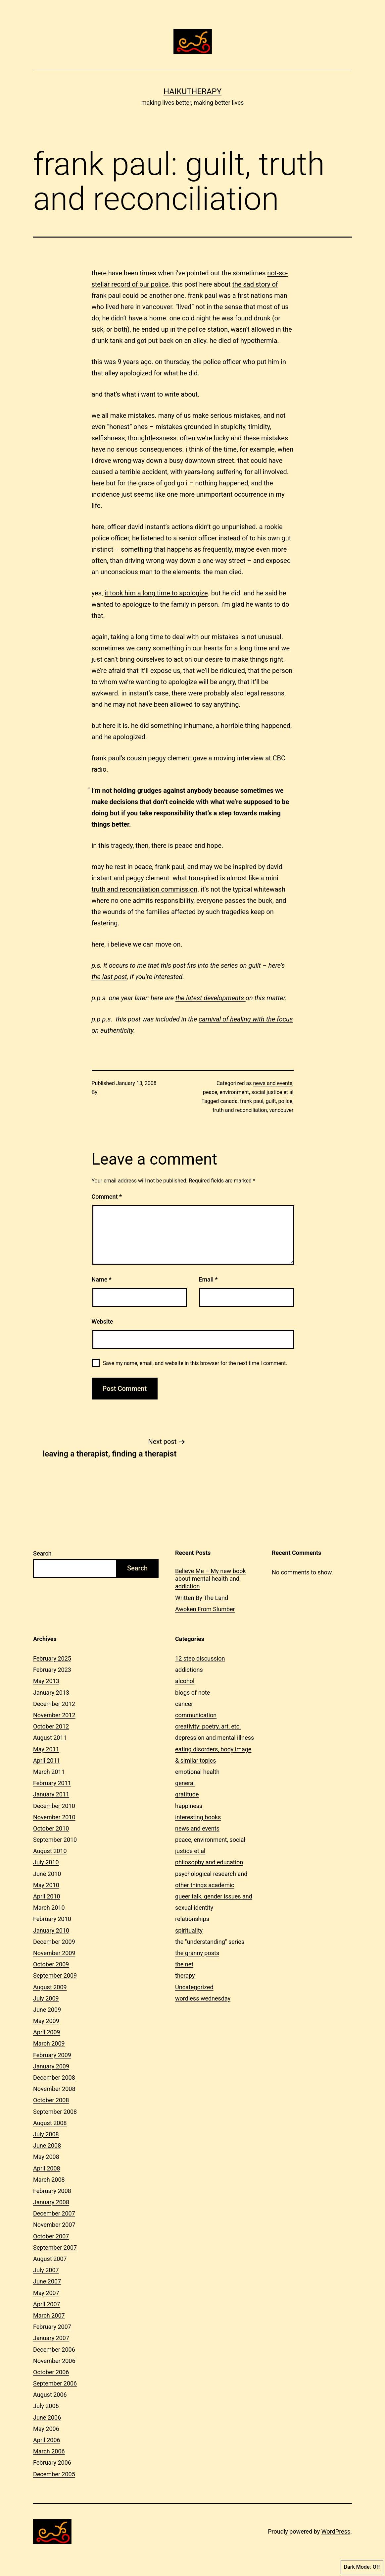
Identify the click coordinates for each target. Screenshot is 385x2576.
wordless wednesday (202, 1998)
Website (102, 1321)
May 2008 (46, 2156)
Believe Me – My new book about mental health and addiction (210, 1578)
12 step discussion (200, 1658)
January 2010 (51, 1930)
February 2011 (52, 1783)
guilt (271, 1101)
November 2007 (54, 2224)
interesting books (198, 1817)
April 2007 (46, 2304)
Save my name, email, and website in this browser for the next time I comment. (195, 1363)
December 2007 (54, 2213)
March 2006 (49, 2451)
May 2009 (46, 2020)
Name (102, 1279)
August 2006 (50, 2394)
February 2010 (52, 1918)
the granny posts (197, 1952)
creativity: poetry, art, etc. (208, 1726)
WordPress (335, 2531)
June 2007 (47, 2281)
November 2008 (54, 2088)
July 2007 (46, 2270)
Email (208, 1279)
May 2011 (46, 1749)
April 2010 (46, 1896)
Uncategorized (194, 1987)
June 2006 (47, 2417)
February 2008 (52, 2190)
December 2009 (54, 1941)
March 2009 (49, 2043)
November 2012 (54, 1715)
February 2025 (52, 1658)
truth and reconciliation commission (145, 889)
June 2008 (47, 2145)
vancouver (281, 1110)
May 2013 (46, 1680)
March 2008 (49, 2179)
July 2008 (46, 2134)
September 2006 (55, 2383)
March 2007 (49, 2315)
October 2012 (51, 1726)
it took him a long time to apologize (156, 593)
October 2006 (51, 2372)
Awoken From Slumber (205, 1609)
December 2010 (54, 1805)
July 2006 (46, 2405)
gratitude (187, 1794)
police (285, 1101)
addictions (189, 1669)
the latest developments (210, 998)
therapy (185, 1975)
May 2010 (46, 1885)
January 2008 (51, 2202)
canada (228, 1101)
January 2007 (51, 2337)
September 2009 (55, 1975)
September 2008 (55, 2111)
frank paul (252, 1101)
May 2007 (46, 2292)
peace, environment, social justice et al (248, 1092)
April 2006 (46, 2440)
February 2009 (52, 2055)
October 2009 (51, 1964)
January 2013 (51, 1692)
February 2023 (52, 1669)
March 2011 (49, 1771)
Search (42, 1553)
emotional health (197, 1771)
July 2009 (46, 1998)
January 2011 (51, 1794)
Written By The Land (201, 1597)
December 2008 (54, 2077)
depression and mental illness (214, 1737)
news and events (272, 1083)
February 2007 (52, 2326)
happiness (188, 1805)
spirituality (189, 1930)
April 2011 (46, 1760)
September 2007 (55, 2247)
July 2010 (46, 1862)
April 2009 (46, 2032)
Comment (107, 1196)
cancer (184, 1703)
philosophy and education (209, 1862)
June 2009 (47, 2009)
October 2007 (51, 2236)
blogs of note (192, 1692)
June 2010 (47, 1873)
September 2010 (55, 1839)
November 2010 (54, 1817)
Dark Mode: (362, 2567)
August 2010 (50, 1850)
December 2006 (54, 2349)
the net (184, 1964)
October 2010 (51, 1828)
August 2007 (50, 2258)
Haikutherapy (192, 91)
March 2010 (49, 1907)
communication (196, 1715)
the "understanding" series (209, 1941)
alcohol (184, 1680)
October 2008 (51, 2100)
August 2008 (50, 2122)
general (185, 1783)
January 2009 (51, 2066)
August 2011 (50, 1737)
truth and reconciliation (240, 1110)
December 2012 (54, 1703)
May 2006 (46, 2428)
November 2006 (54, 2360)
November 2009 (54, 1952)
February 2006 (52, 2462)
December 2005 (54, 2474)
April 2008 (46, 2168)
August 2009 (50, 1987)
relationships (192, 1918)
